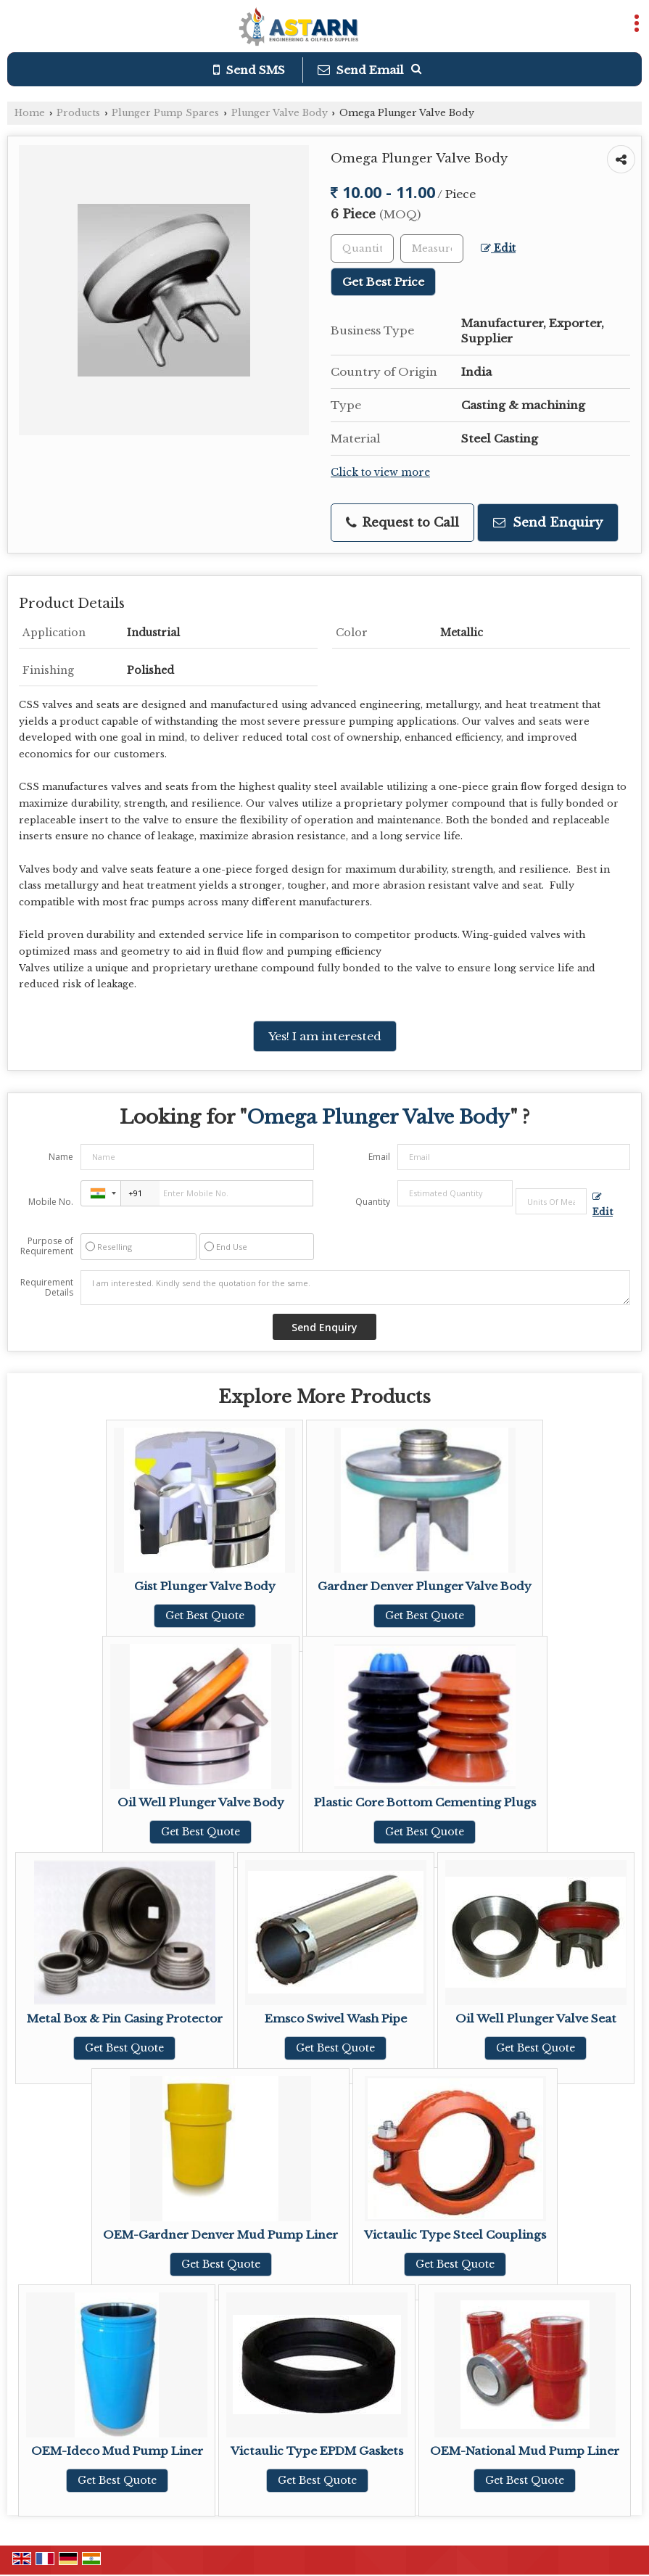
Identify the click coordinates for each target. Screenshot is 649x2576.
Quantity (372, 1202)
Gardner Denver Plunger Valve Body (425, 1586)
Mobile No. (50, 1202)
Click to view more (380, 472)
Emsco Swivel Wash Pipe (336, 2018)
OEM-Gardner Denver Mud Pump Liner (220, 2235)
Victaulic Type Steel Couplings (455, 2235)
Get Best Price (383, 282)
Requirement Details (46, 1287)
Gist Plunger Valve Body (205, 1586)
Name (61, 1157)
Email (379, 1157)
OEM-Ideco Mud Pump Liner (117, 2451)
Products (78, 112)
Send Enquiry (548, 522)
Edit (498, 248)
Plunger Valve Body (279, 112)
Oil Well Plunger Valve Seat (535, 2018)
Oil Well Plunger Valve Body (200, 1802)
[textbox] (431, 248)
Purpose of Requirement (46, 1246)
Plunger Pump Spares (165, 112)
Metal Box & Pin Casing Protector (125, 2018)
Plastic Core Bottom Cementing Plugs (425, 1802)
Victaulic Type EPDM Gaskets (317, 2451)
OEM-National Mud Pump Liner (524, 2451)
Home (30, 112)
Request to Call (402, 522)
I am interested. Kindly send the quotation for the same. (355, 1287)
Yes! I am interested (324, 1036)
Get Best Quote (204, 1615)
